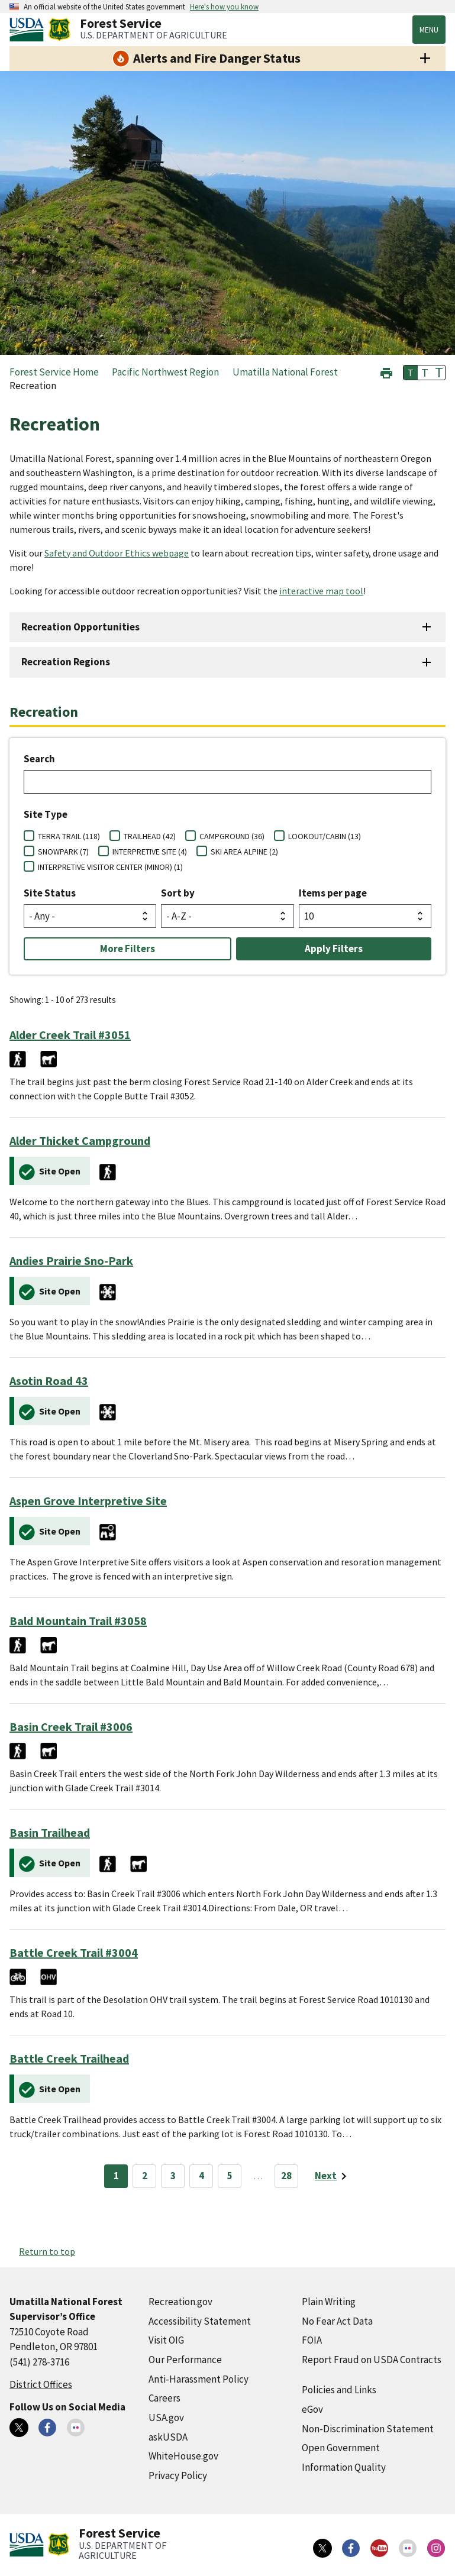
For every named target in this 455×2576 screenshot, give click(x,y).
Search (39, 758)
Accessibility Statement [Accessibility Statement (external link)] (200, 2321)
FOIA (312, 2340)
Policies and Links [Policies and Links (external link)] (339, 2389)
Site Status (50, 892)
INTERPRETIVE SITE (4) (149, 851)
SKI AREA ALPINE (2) (244, 851)
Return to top (47, 2251)
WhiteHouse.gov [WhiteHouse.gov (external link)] (183, 2455)
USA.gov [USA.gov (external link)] (166, 2417)
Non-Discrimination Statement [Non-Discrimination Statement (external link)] (368, 2428)
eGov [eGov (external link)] (312, 2409)
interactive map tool (321, 591)
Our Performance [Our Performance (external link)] (185, 2359)
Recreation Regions (65, 661)
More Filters (127, 948)
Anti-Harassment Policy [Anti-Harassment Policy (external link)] (199, 2379)
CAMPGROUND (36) (231, 836)
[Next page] (333, 2176)
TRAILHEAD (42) (150, 836)
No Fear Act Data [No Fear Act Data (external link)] (337, 2321)
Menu (428, 29)
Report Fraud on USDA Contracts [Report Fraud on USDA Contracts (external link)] (371, 2359)
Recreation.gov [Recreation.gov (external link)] (180, 2301)
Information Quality (344, 2467)
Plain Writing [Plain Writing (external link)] (329, 2301)
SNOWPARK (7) (63, 851)
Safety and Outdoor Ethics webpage (116, 553)
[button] (386, 371)
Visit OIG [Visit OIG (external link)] (166, 2340)
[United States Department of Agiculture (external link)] (29, 29)
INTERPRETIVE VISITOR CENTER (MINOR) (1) (110, 867)
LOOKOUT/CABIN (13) (324, 836)
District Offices (40, 2384)
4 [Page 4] (201, 2175)
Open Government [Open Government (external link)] (341, 2447)
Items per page (333, 892)
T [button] (411, 372)
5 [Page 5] (230, 2175)
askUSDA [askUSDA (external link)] (168, 2437)
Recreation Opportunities (80, 626)
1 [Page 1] (116, 2175)
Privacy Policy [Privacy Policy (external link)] (178, 2475)
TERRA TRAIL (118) (69, 836)
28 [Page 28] (286, 2175)
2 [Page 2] (144, 2175)
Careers (164, 2398)
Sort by (178, 892)
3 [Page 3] (173, 2175)
